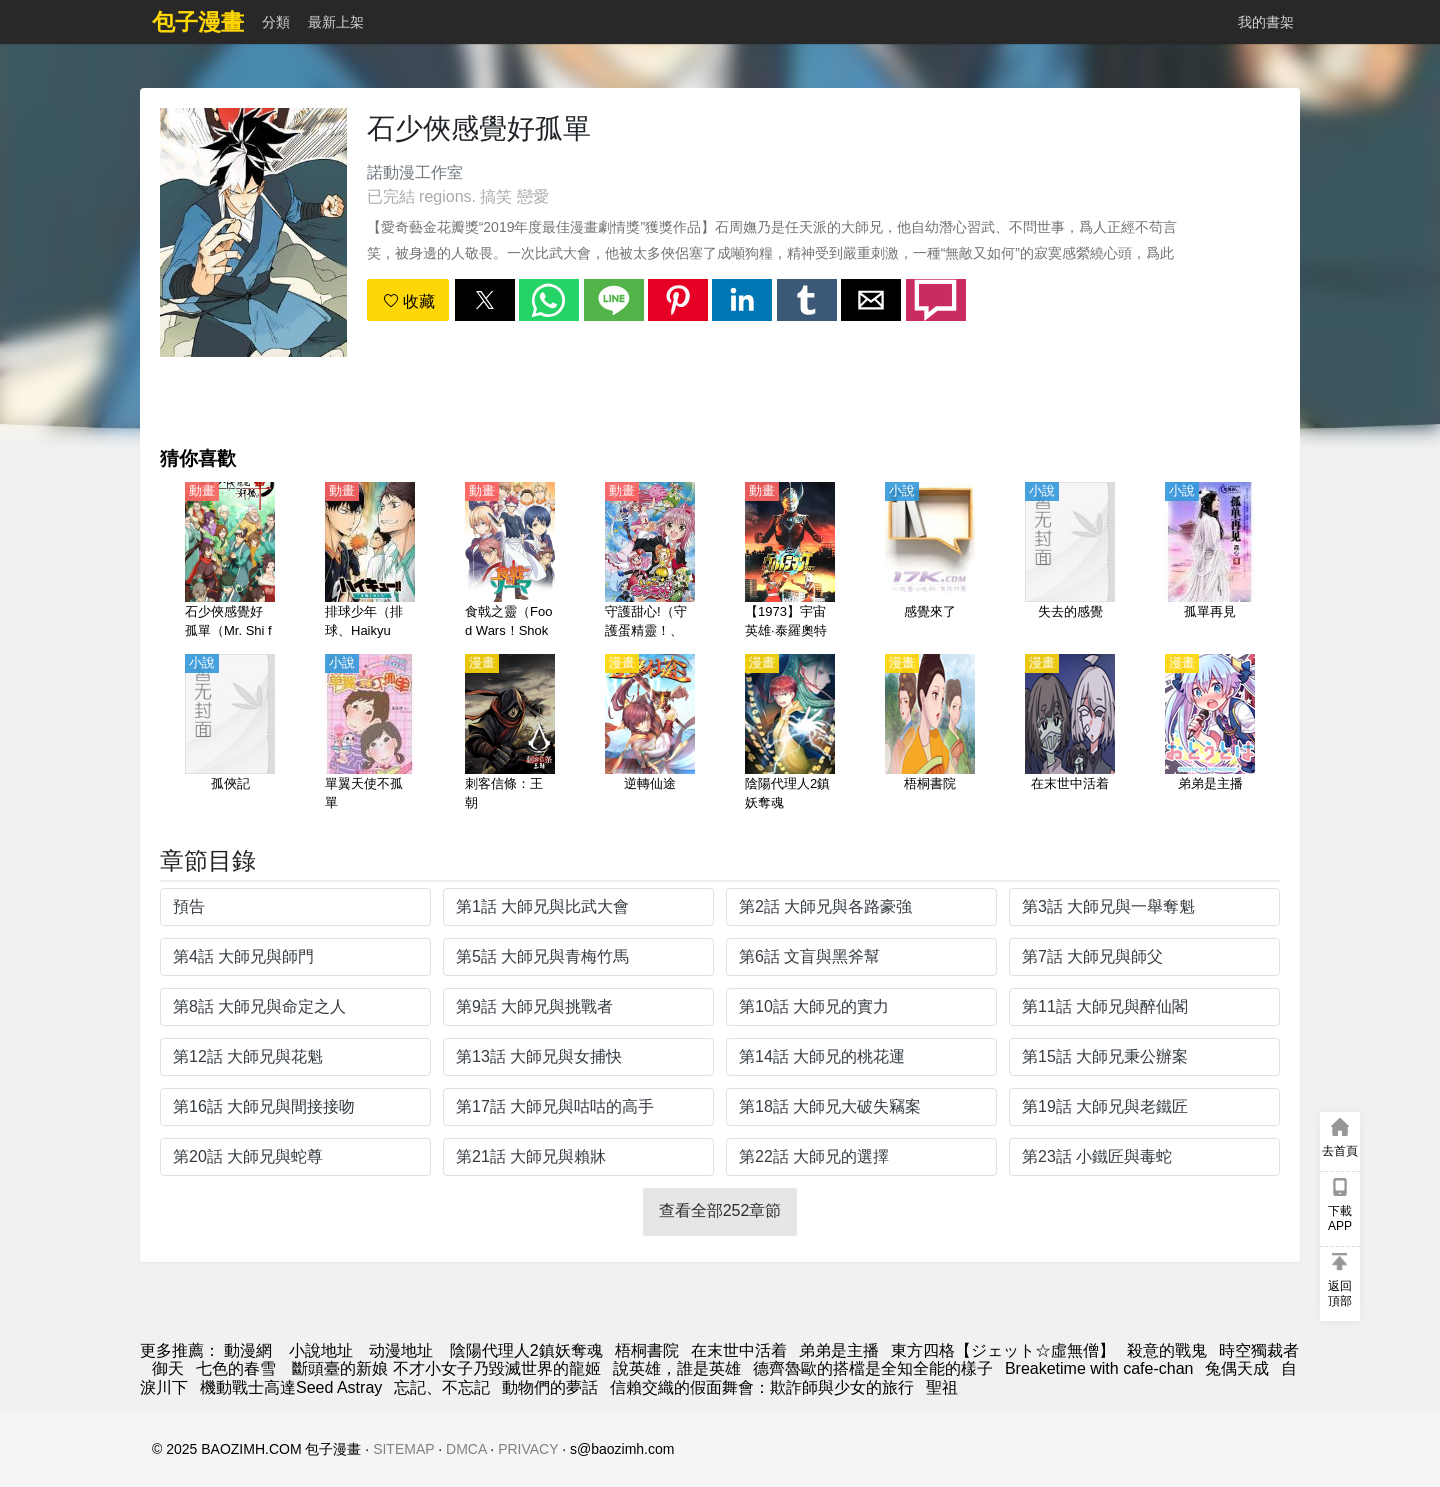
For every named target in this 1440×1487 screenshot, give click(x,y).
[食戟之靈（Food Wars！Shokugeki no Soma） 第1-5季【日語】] (510, 562)
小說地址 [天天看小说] (321, 1350)
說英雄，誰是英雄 (677, 1368)
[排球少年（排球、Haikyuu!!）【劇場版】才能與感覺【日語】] (370, 562)
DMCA (466, 1449)
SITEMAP (403, 1449)
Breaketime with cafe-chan (1099, 1368)
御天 (168, 1368)
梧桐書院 (647, 1350)
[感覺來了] (930, 562)
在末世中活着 (739, 1350)
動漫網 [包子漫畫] (248, 1350)
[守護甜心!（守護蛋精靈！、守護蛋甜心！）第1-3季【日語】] (650, 562)
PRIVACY (528, 1449)
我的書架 (1266, 22)
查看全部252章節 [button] (720, 1210)
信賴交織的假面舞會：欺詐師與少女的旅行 (762, 1387)
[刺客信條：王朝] (510, 734)
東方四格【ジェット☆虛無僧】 (1003, 1350)
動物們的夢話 (550, 1387)
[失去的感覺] (1070, 562)
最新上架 (336, 22)
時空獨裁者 (1259, 1350)
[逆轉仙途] (650, 734)
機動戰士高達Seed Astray (291, 1387)
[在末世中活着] (1070, 734)
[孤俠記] (230, 734)
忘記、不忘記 (442, 1387)
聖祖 (942, 1387)
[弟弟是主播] (1210, 734)
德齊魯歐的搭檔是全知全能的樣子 (873, 1368)
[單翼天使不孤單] (370, 734)
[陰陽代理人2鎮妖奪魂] (790, 734)
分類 (276, 22)
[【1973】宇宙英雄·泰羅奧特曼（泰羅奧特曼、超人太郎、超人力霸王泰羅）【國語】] (790, 562)
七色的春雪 (236, 1368)
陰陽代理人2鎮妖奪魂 (526, 1350)
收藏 (409, 301)
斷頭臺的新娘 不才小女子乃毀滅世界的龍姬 (444, 1368)
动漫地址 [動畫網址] (401, 1350)
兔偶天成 (1237, 1368)
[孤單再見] (1210, 562)
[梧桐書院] (930, 734)
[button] (485, 300)
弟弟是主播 (839, 1350)
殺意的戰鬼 (1167, 1350)
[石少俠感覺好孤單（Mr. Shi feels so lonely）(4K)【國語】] (230, 562)
